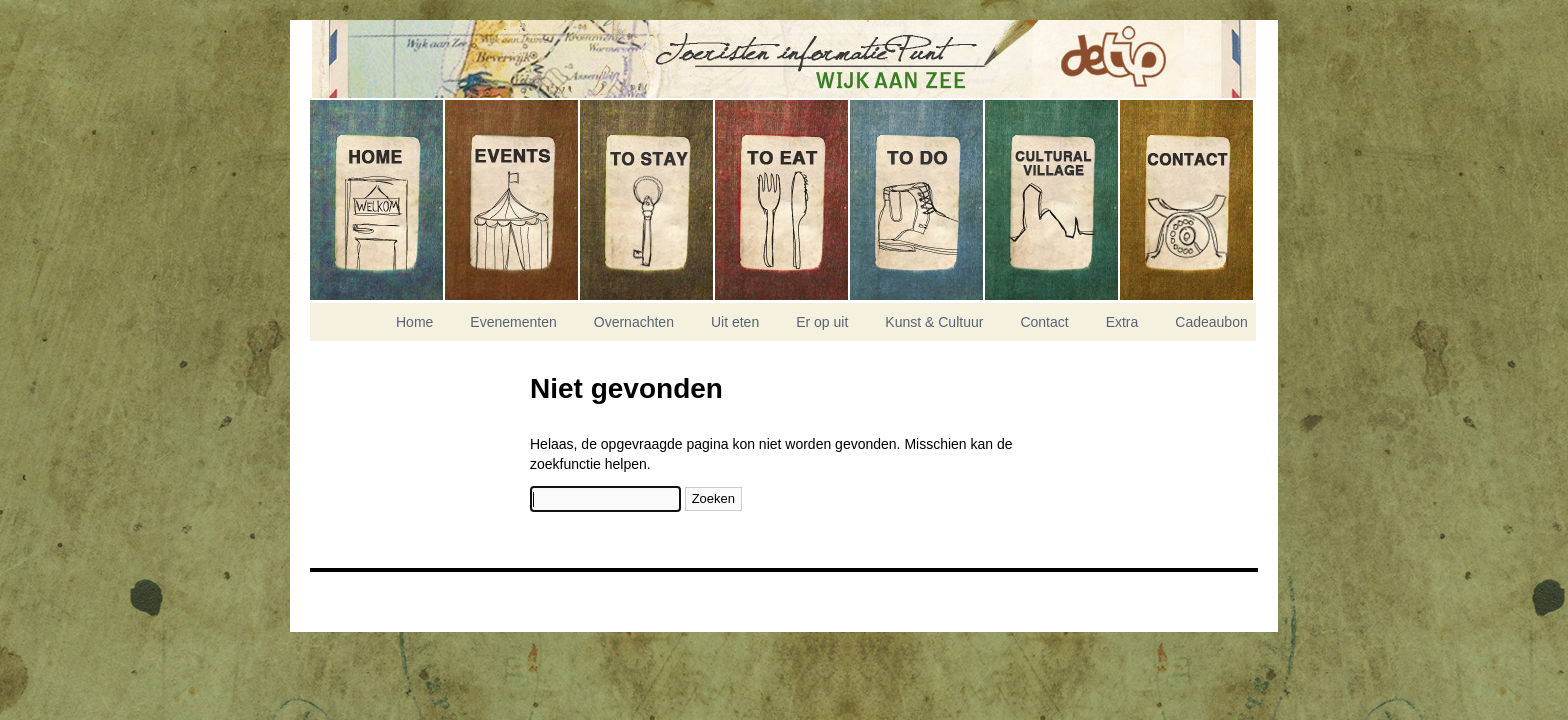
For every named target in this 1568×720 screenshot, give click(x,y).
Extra (1122, 322)
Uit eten (782, 200)
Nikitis (360, 595)
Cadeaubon (1211, 322)
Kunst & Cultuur (1052, 200)
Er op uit (917, 200)
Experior (360, 607)
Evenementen (512, 200)
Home (377, 200)
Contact (1186, 200)
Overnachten (647, 200)
